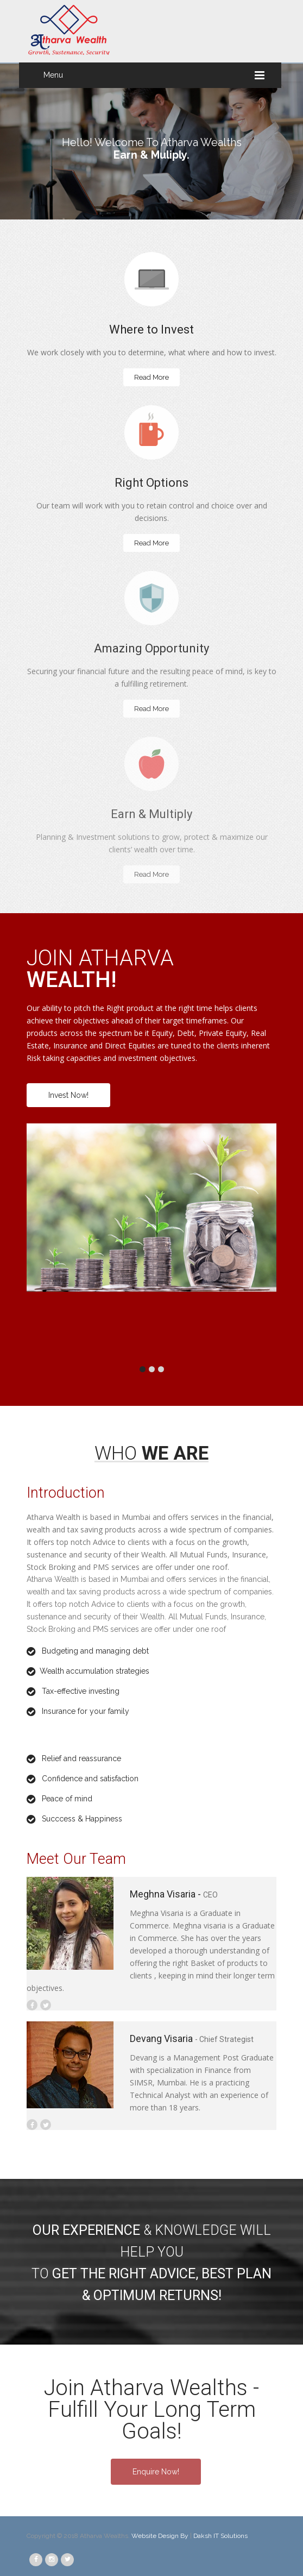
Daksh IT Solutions (220, 2536)
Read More (151, 377)
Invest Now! (68, 1095)
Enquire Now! (155, 2471)
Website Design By (160, 2536)
